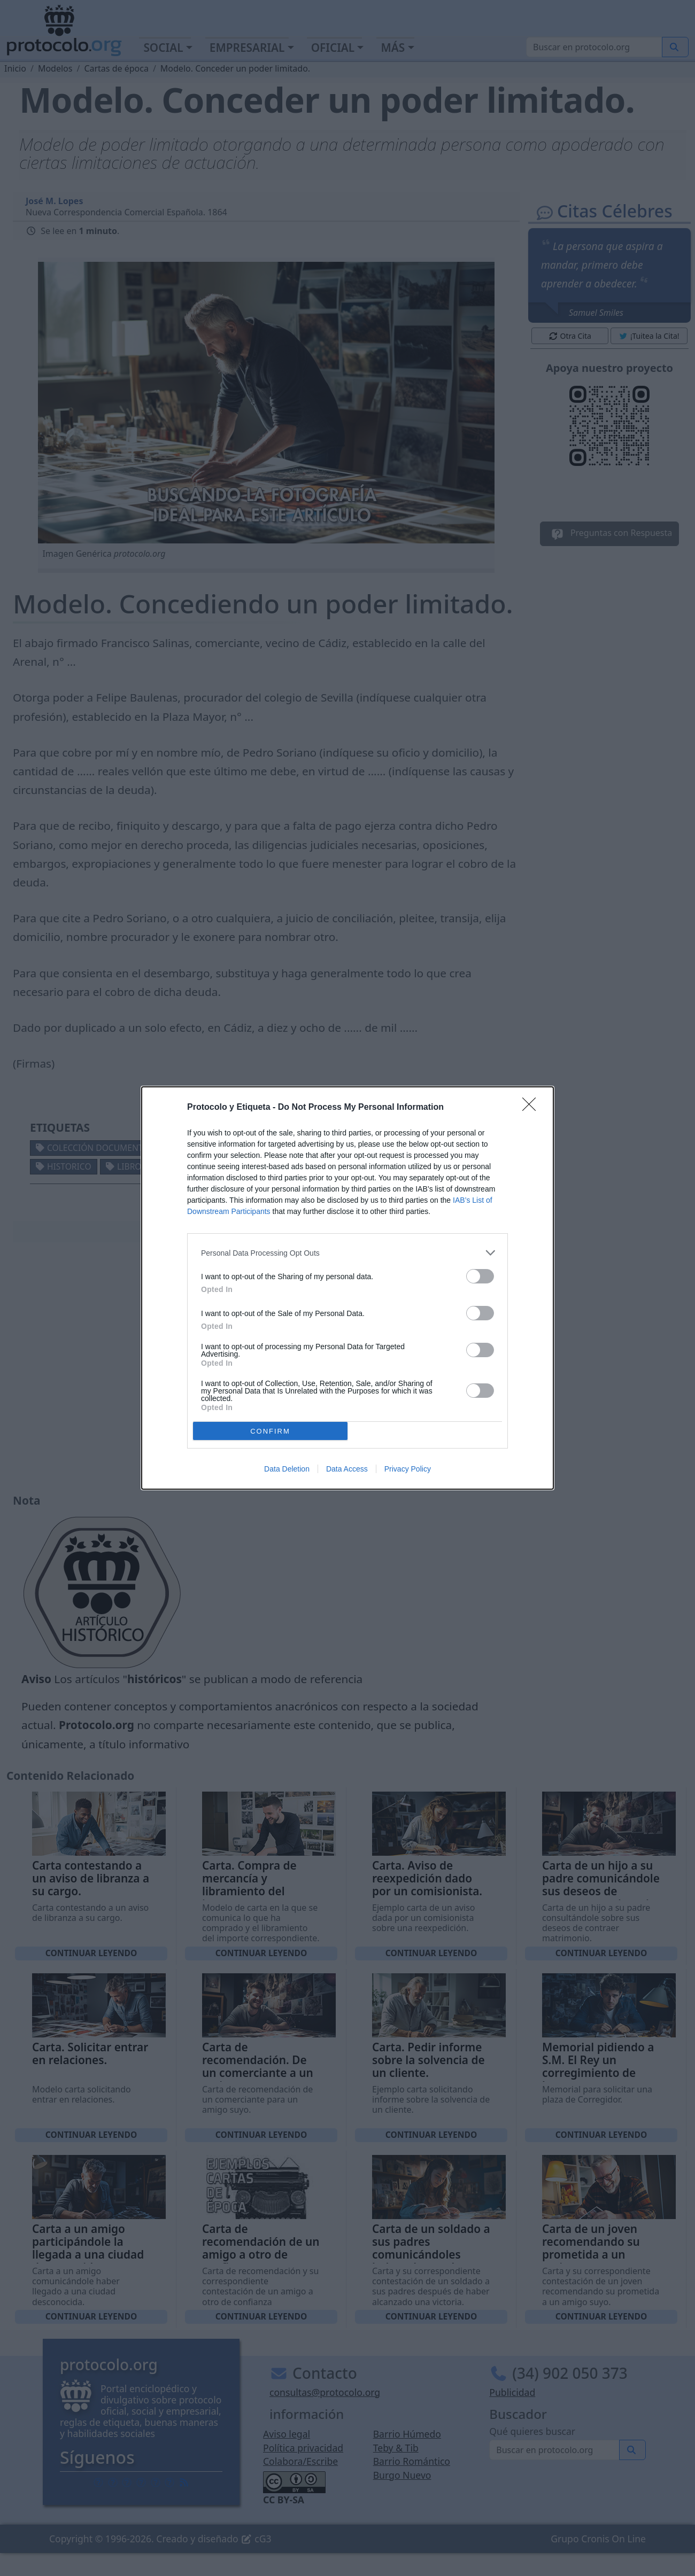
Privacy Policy (407, 1469)
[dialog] (347, 1288)
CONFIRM (270, 1431)
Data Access (347, 1469)
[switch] (480, 1276)
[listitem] (347, 1252)
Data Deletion (287, 1469)
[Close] (532, 1108)
